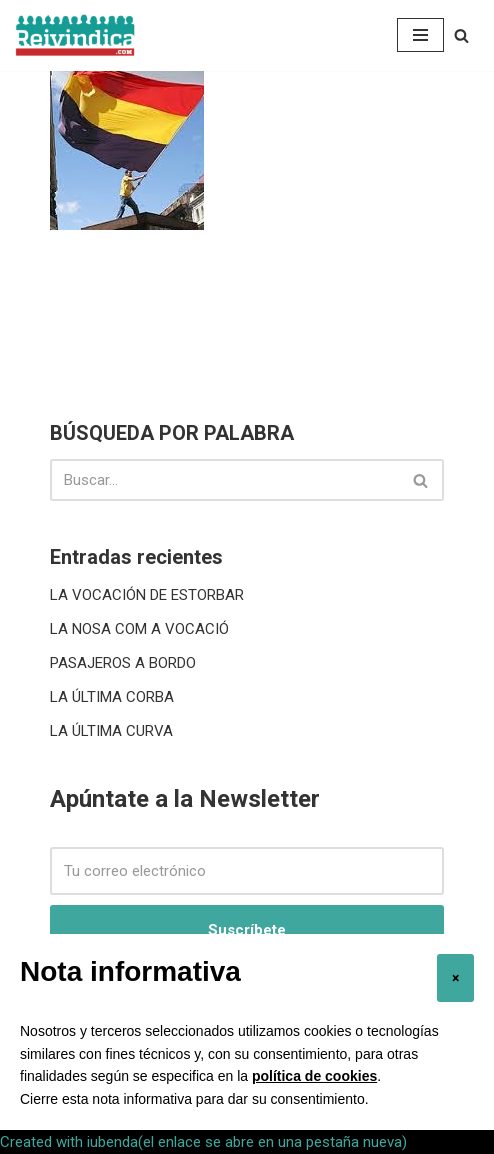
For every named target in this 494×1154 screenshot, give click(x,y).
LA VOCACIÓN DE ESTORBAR (147, 595)
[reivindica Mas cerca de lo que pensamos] (75, 35)
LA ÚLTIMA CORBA (112, 697)
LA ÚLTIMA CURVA (111, 731)
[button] (455, 978)
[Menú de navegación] (420, 35)
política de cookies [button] (314, 1076)
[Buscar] (461, 35)
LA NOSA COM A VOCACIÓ (139, 629)
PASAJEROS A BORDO (123, 663)
